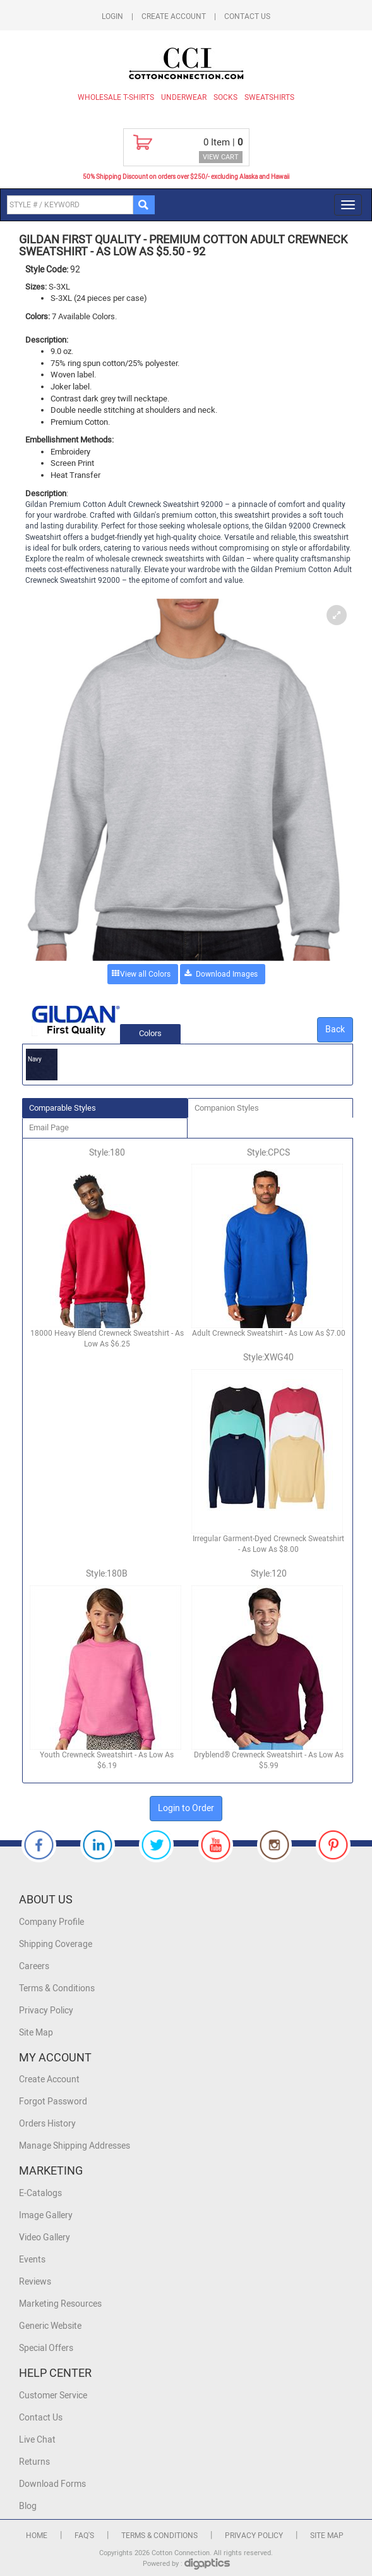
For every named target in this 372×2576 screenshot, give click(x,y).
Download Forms (52, 2484)
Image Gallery (46, 2215)
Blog (28, 2506)
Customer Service (53, 2395)
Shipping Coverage (55, 1944)
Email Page (49, 1127)
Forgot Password (53, 2101)
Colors (150, 1033)
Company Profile (51, 1922)
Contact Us (247, 16)
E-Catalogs (40, 2193)
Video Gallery (44, 2237)
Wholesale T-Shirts (116, 97)
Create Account (173, 16)
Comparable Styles (62, 1108)
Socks (225, 97)
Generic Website (50, 2326)
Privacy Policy (46, 2010)
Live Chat (37, 2439)
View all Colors (145, 974)
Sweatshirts (269, 97)
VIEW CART (221, 157)
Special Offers (46, 2348)
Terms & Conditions (57, 1988)
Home (36, 2535)
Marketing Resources (60, 2303)
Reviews (35, 2281)
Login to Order (186, 1808)
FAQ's (84, 2535)
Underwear (184, 97)
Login (112, 16)
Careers (34, 1966)
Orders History (47, 2123)
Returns (34, 2462)
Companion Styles (227, 1108)
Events (32, 2259)
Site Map (36, 2032)
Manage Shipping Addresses (74, 2145)
